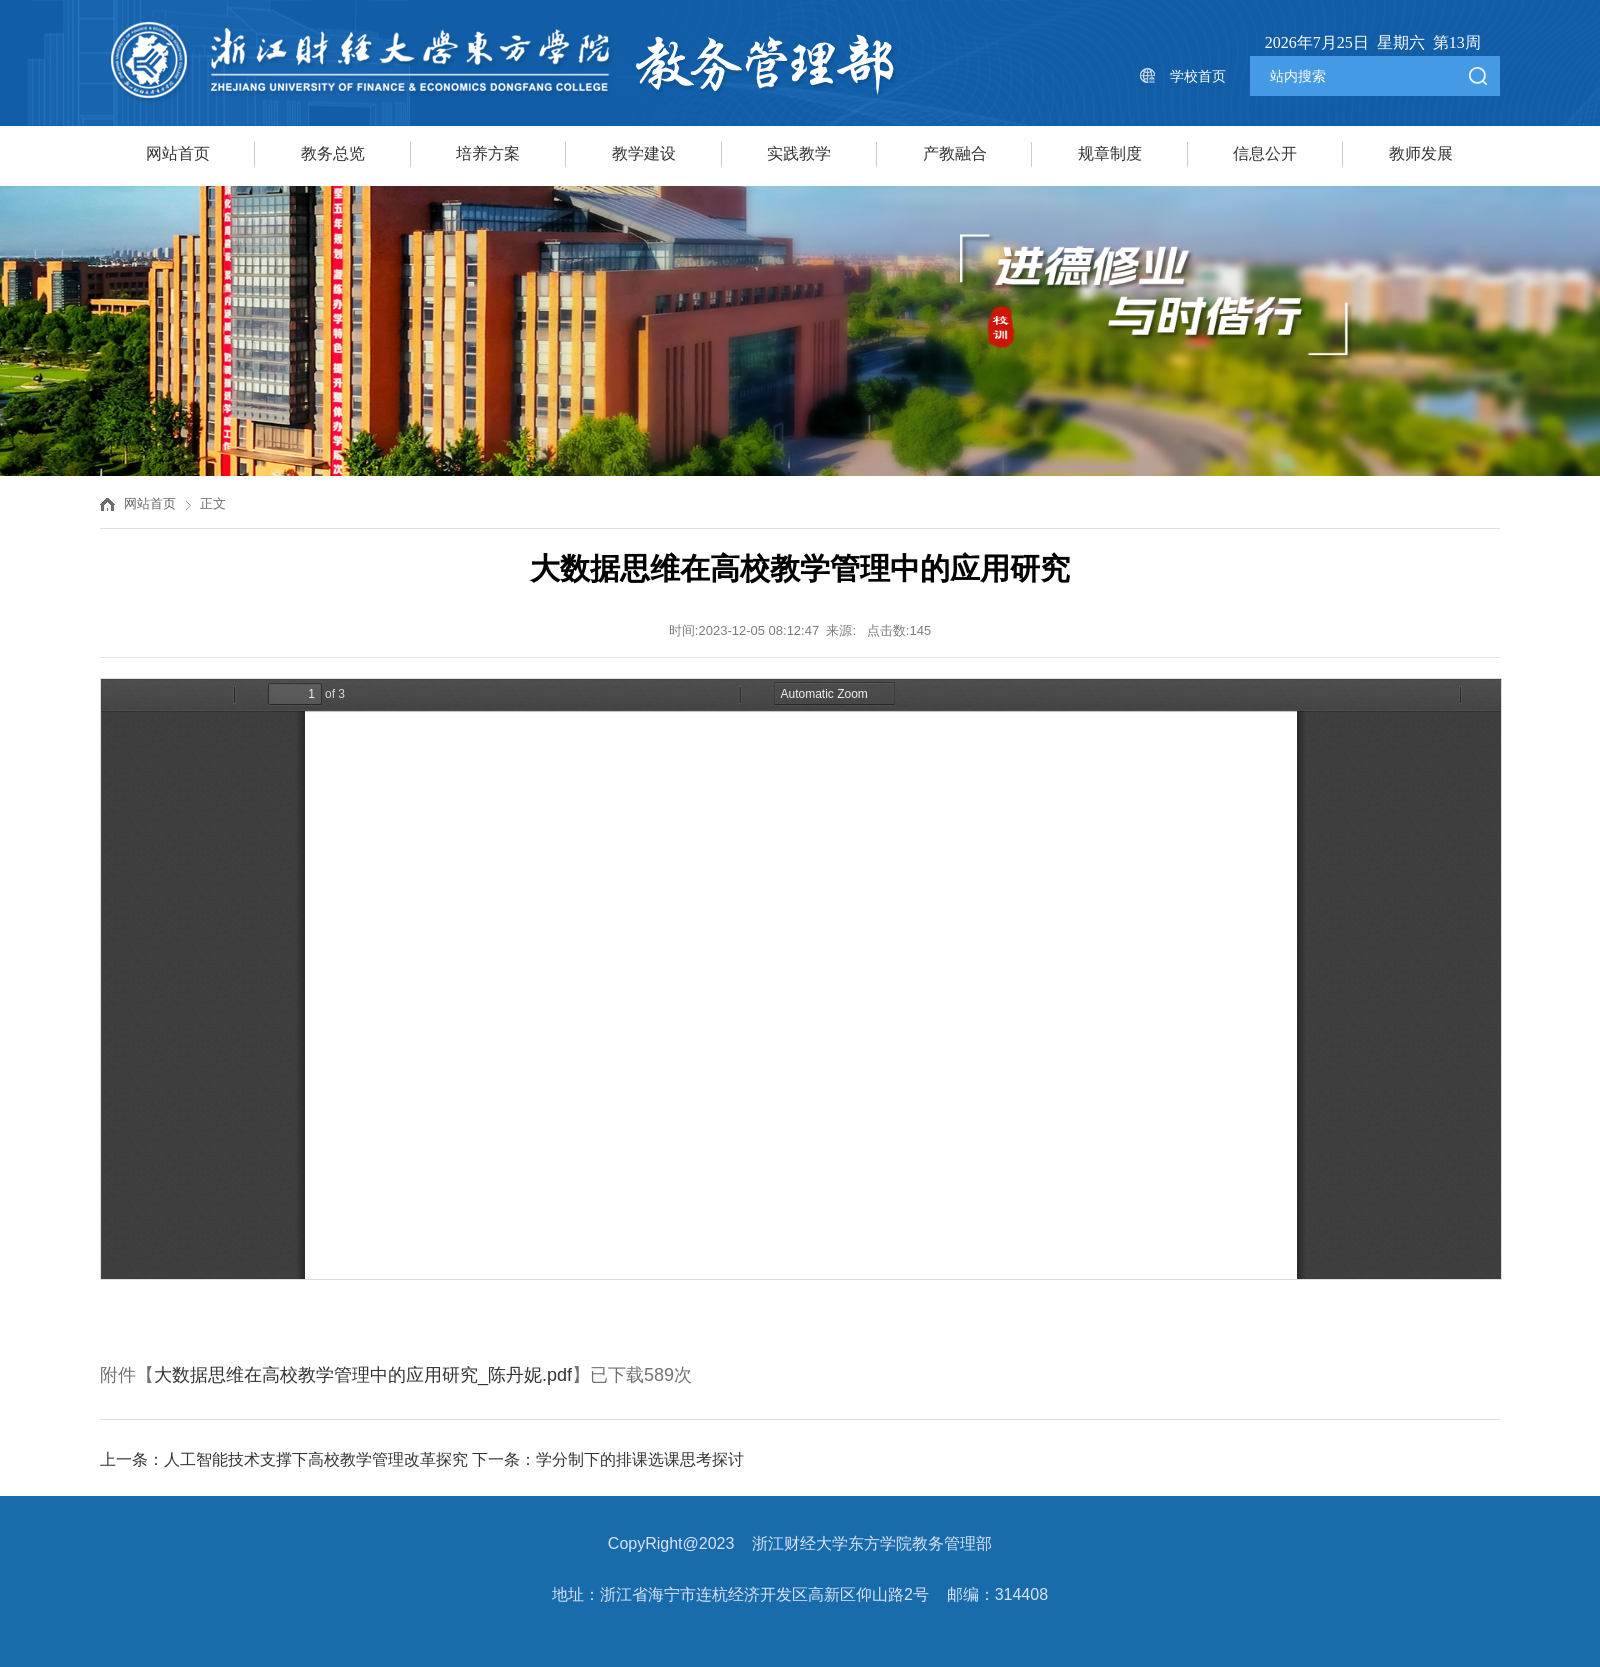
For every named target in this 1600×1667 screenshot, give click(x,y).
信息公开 (1265, 153)
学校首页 (1198, 76)
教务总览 (333, 153)
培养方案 (488, 153)
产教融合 (955, 153)
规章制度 (1110, 153)
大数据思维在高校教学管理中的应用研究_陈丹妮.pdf (363, 1375)
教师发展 (1421, 153)
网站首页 (178, 153)
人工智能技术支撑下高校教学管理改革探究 (316, 1459)
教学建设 (644, 153)
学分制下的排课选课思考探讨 (640, 1459)
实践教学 (799, 153)
